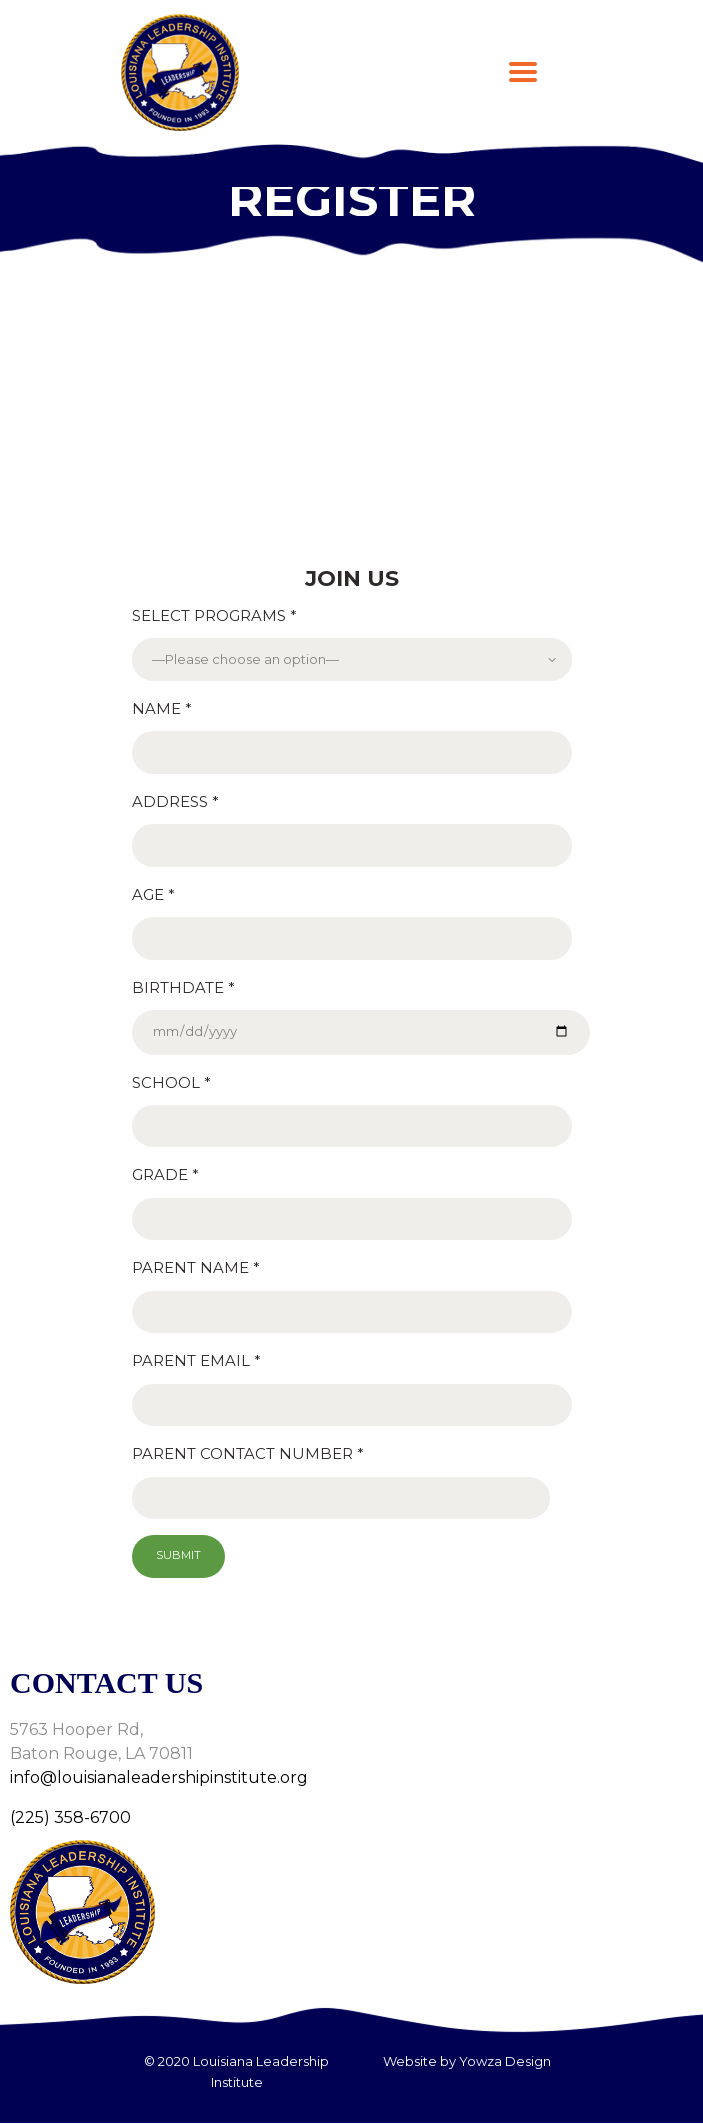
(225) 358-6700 (70, 1817)
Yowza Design (505, 2061)
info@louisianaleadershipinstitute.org (159, 1777)
